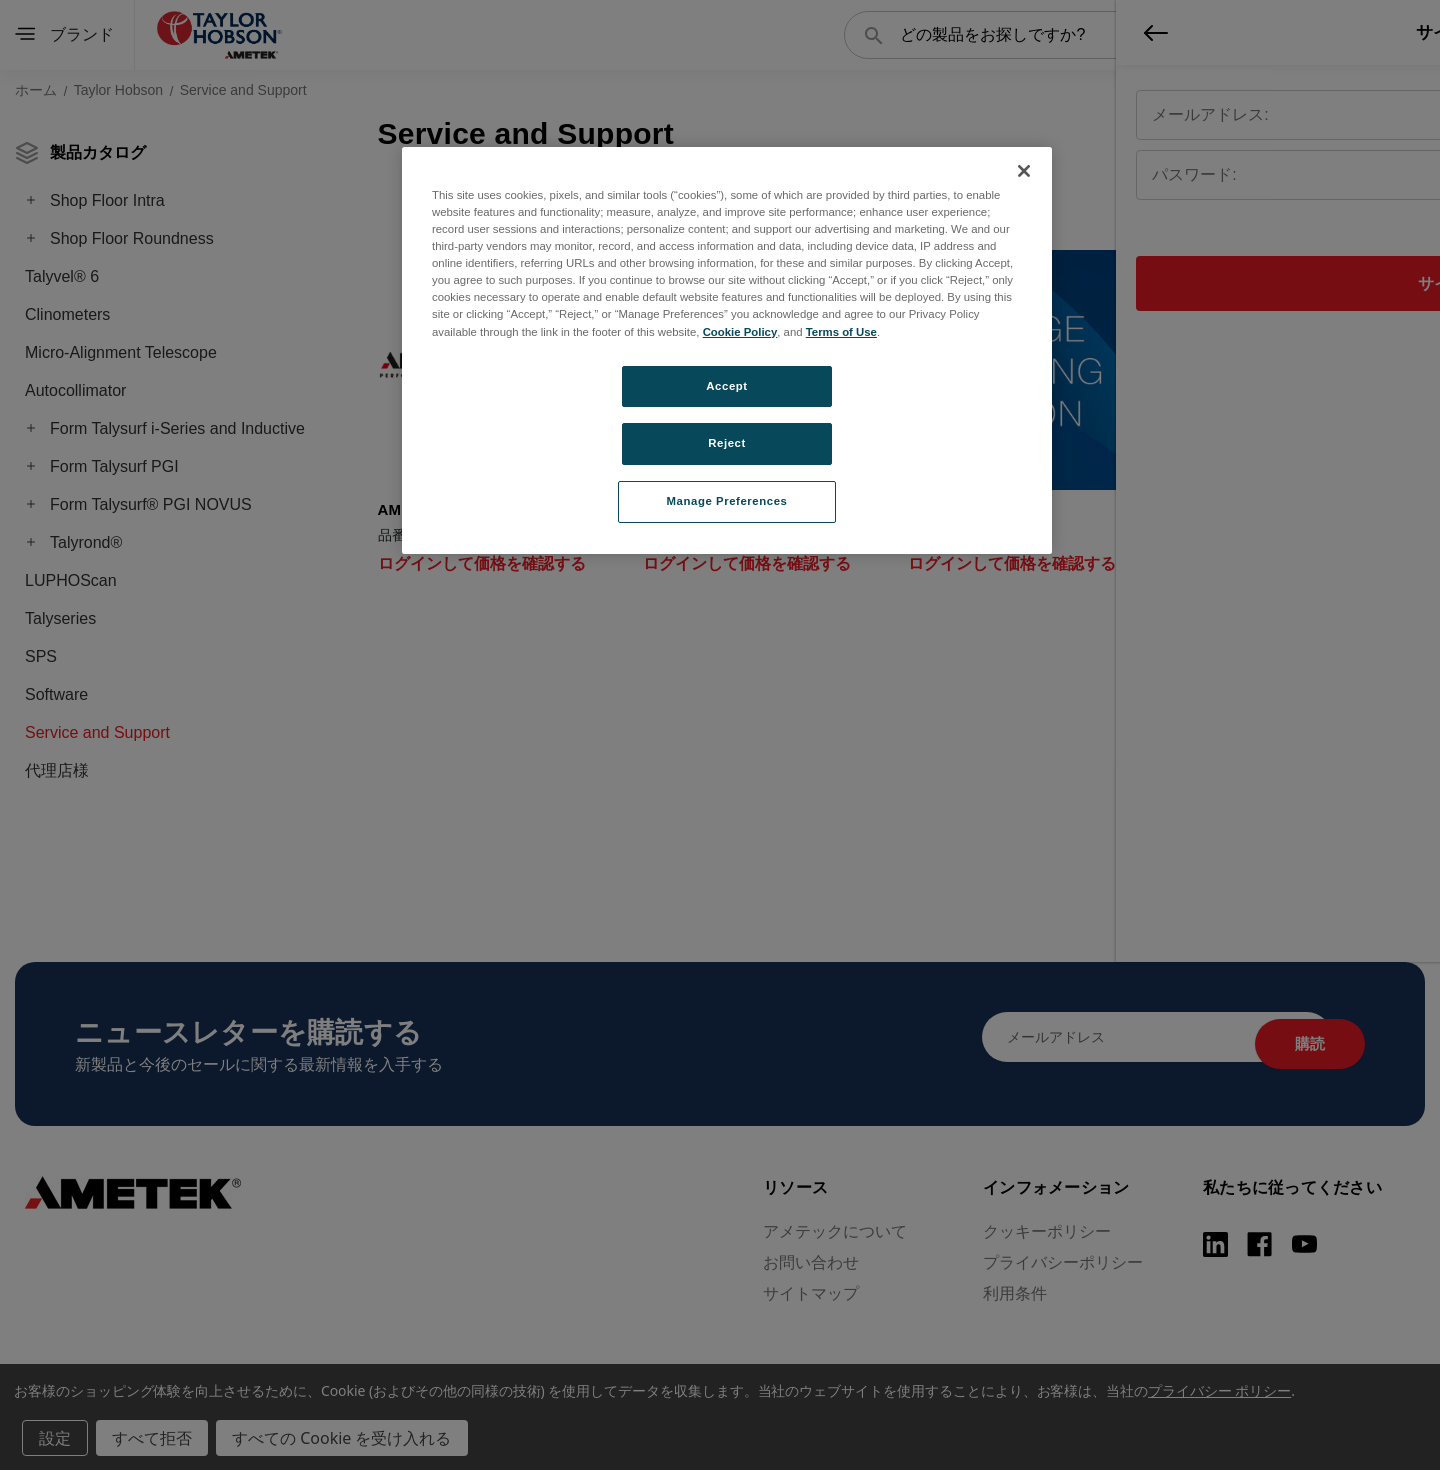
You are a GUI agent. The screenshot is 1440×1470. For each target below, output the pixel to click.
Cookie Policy (740, 332)
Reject (727, 443)
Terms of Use (841, 332)
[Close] (1024, 171)
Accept (726, 386)
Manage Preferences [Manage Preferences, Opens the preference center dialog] (727, 501)
